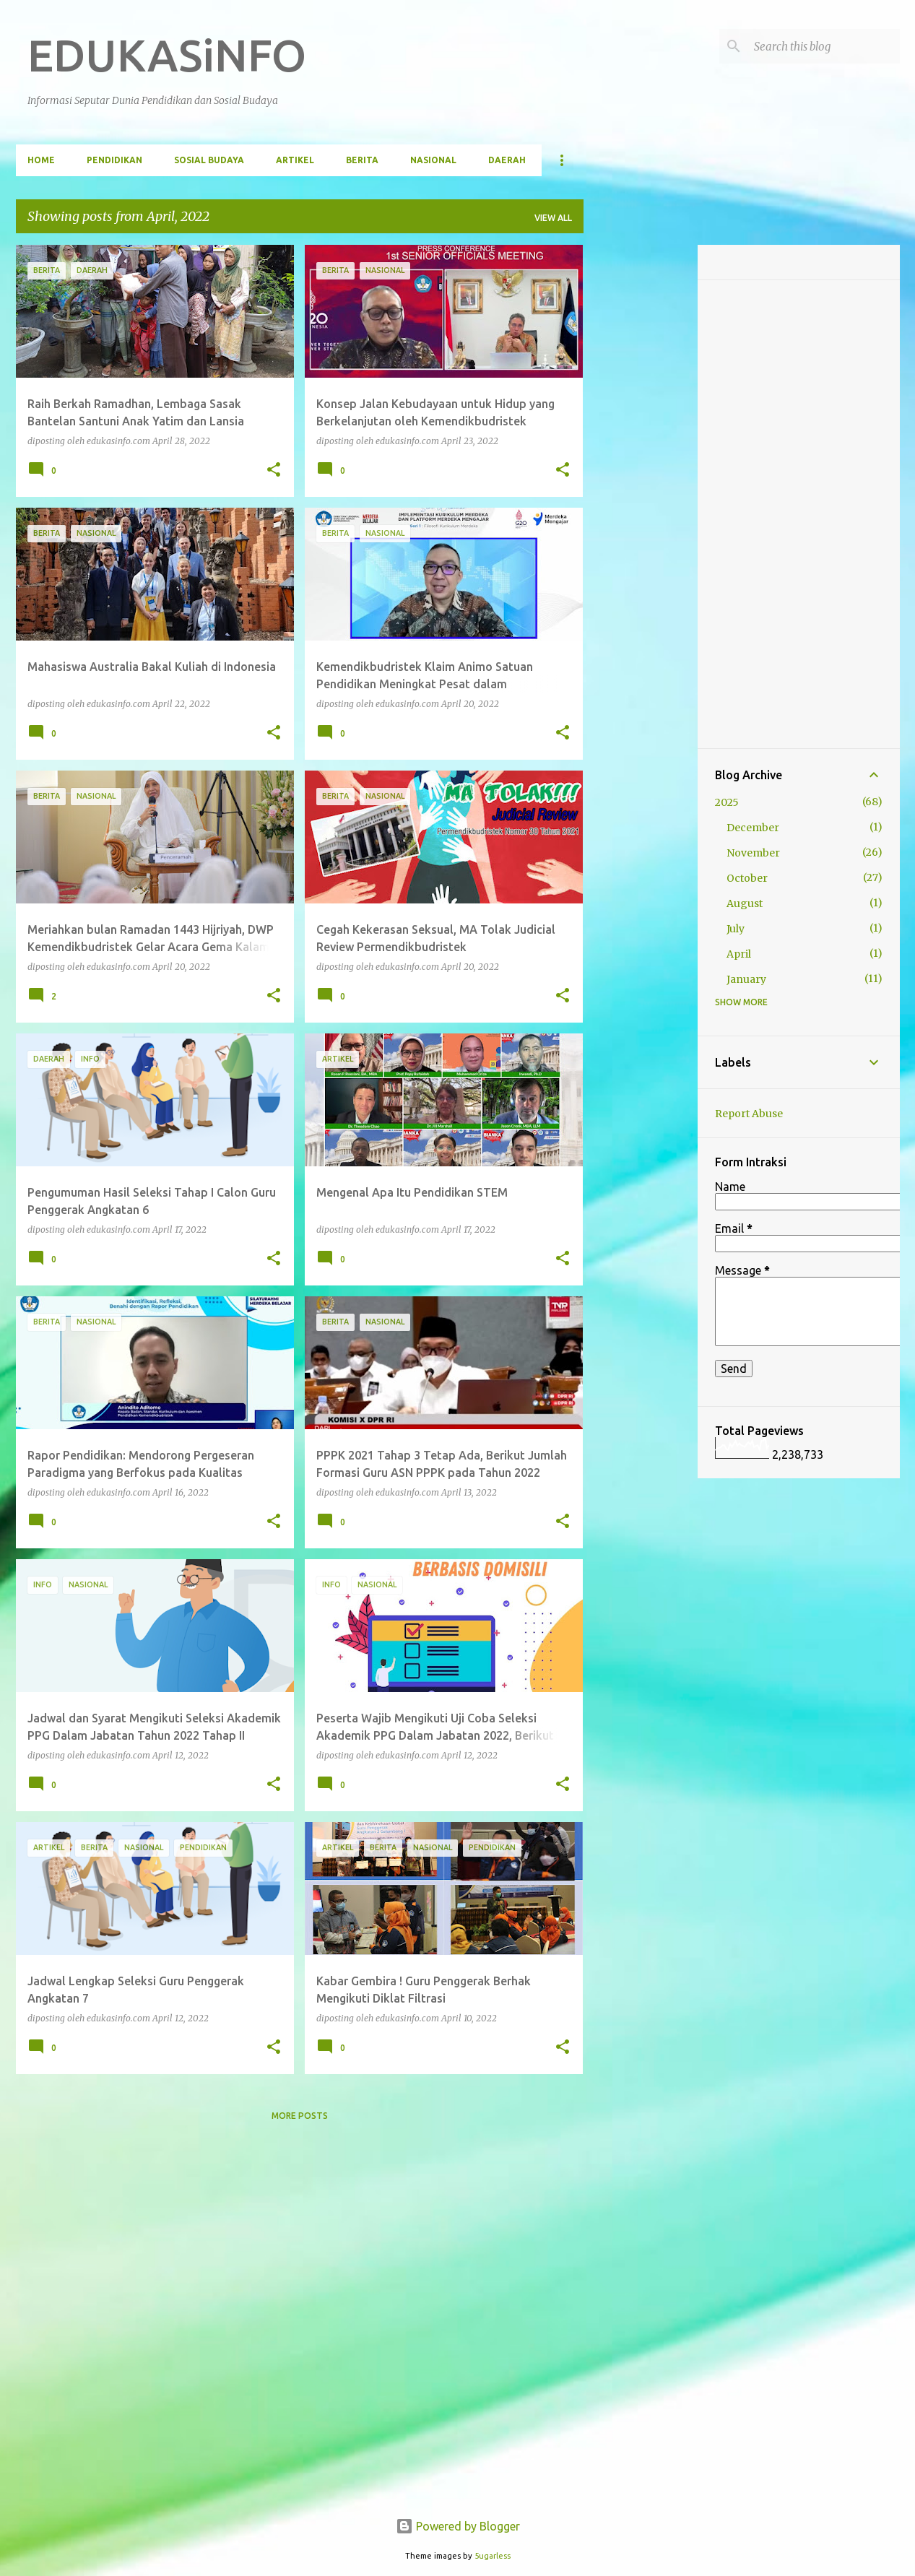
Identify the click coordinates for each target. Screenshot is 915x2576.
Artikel (295, 160)
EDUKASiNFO (166, 55)
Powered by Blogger (458, 2526)
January (746, 979)
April (739, 953)
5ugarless (492, 2555)
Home (41, 160)
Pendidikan (114, 160)
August (745, 903)
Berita (362, 160)
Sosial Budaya (209, 160)
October (747, 878)
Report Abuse (749, 1113)
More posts (300, 2115)
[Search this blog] (824, 46)
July (736, 928)
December (753, 827)
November (753, 852)
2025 (727, 802)
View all (553, 217)
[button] (273, 470)
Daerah (507, 160)
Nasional (433, 160)
